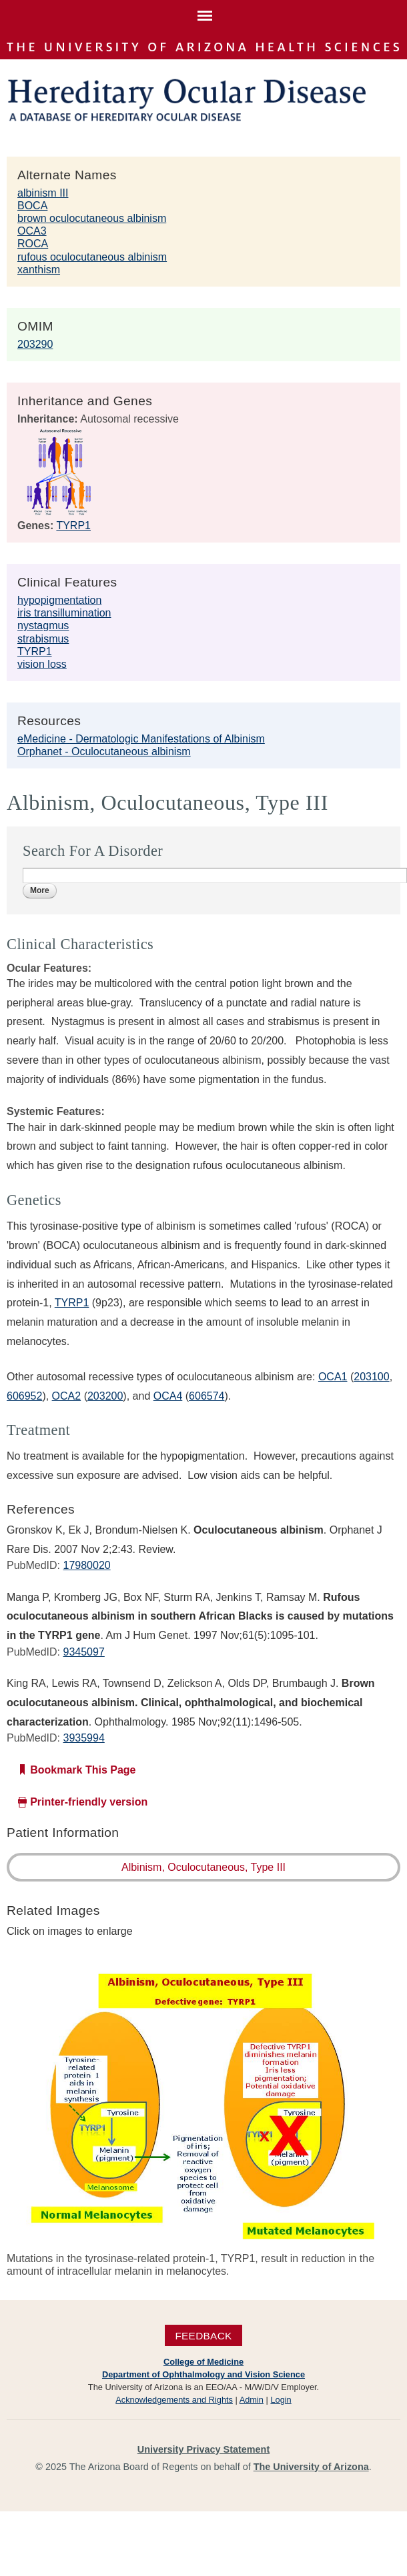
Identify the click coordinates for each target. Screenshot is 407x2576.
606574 (206, 1396)
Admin (252, 2400)
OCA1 (333, 1376)
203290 (35, 344)
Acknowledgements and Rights (174, 2400)
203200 (105, 1396)
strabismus (43, 638)
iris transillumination (64, 613)
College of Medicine (203, 2362)
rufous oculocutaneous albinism (92, 257)
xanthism (38, 269)
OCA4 (168, 1396)
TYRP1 (73, 525)
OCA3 (32, 231)
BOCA (32, 205)
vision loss (42, 664)
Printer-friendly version (88, 1802)
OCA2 (66, 1396)
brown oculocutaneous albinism (91, 218)
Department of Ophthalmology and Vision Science (203, 2374)
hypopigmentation (59, 600)
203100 (371, 1376)
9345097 (83, 1652)
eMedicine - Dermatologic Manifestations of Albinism (141, 738)
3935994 (83, 1738)
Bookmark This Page (82, 1770)
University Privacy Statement (203, 2449)
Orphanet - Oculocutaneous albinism (104, 751)
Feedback (203, 2335)
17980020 (86, 1565)
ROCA (32, 243)
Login (280, 2400)
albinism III (42, 193)
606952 (24, 1396)
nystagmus (43, 625)
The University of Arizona (311, 2466)
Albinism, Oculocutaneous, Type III (203, 1867)
